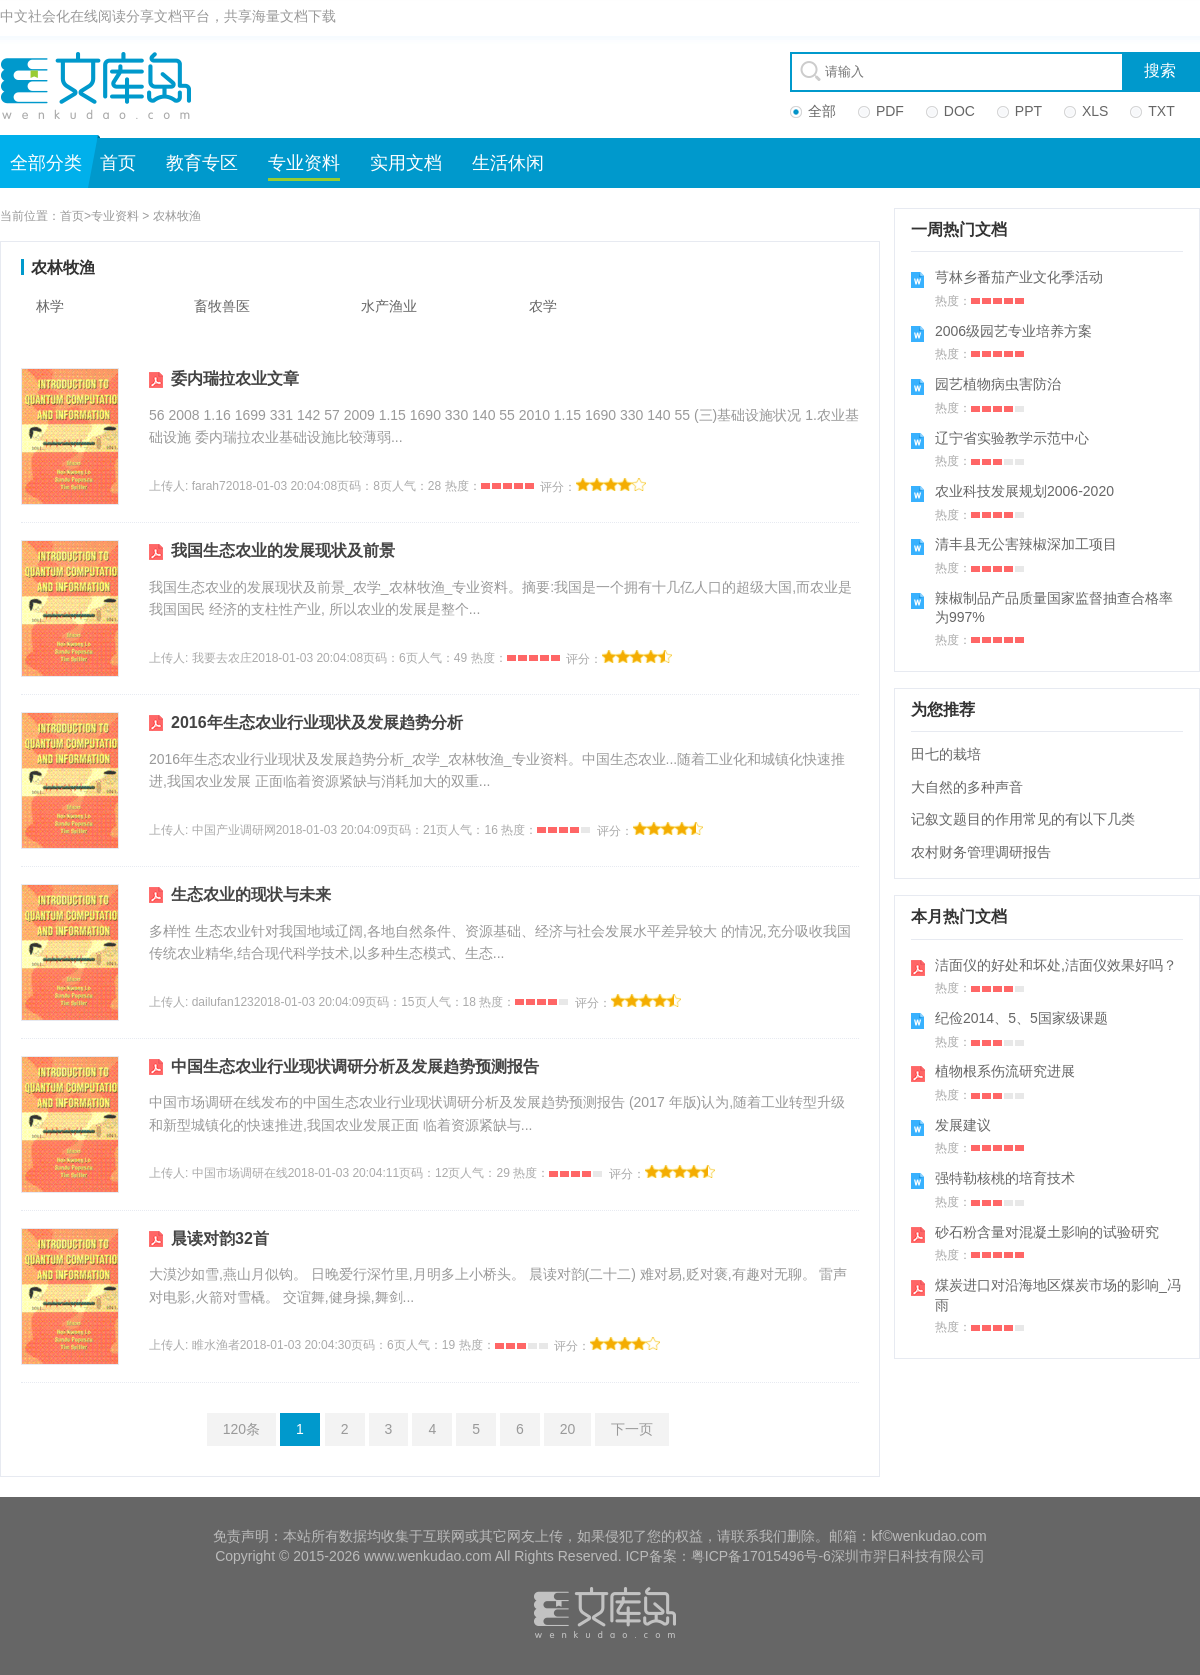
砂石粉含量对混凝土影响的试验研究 (1047, 1232)
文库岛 (103, 85)
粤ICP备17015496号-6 (761, 1556)
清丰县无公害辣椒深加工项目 (1026, 544)
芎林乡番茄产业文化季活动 (1019, 277)
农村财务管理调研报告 (981, 852)
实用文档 (406, 163)
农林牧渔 (177, 216)
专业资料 (304, 163)
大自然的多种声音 (967, 787)
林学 (50, 306)
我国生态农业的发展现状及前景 (283, 550)
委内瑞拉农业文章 (235, 378)
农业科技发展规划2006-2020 (1024, 491)
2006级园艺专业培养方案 (1013, 331)
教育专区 (202, 163)
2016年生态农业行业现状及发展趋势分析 (317, 722)
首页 (118, 163)
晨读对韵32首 (220, 1238)
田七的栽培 (946, 754)
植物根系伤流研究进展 (1005, 1071)
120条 (241, 1429)
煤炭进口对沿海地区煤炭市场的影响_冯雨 (1058, 1295)
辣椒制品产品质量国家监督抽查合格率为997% (1054, 608)
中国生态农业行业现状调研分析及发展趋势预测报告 (355, 1066)
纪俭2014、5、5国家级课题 (1021, 1018)
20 (568, 1429)
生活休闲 (508, 163)
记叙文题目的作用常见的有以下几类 (1023, 819)
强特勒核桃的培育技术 (1005, 1178)
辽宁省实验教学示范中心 (1012, 438)
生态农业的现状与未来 (251, 894)
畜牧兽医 (222, 306)
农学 (543, 306)
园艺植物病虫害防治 (998, 384)
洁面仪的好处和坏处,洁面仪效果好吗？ (1056, 965)
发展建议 (963, 1125)
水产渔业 (389, 306)
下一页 (632, 1429)
